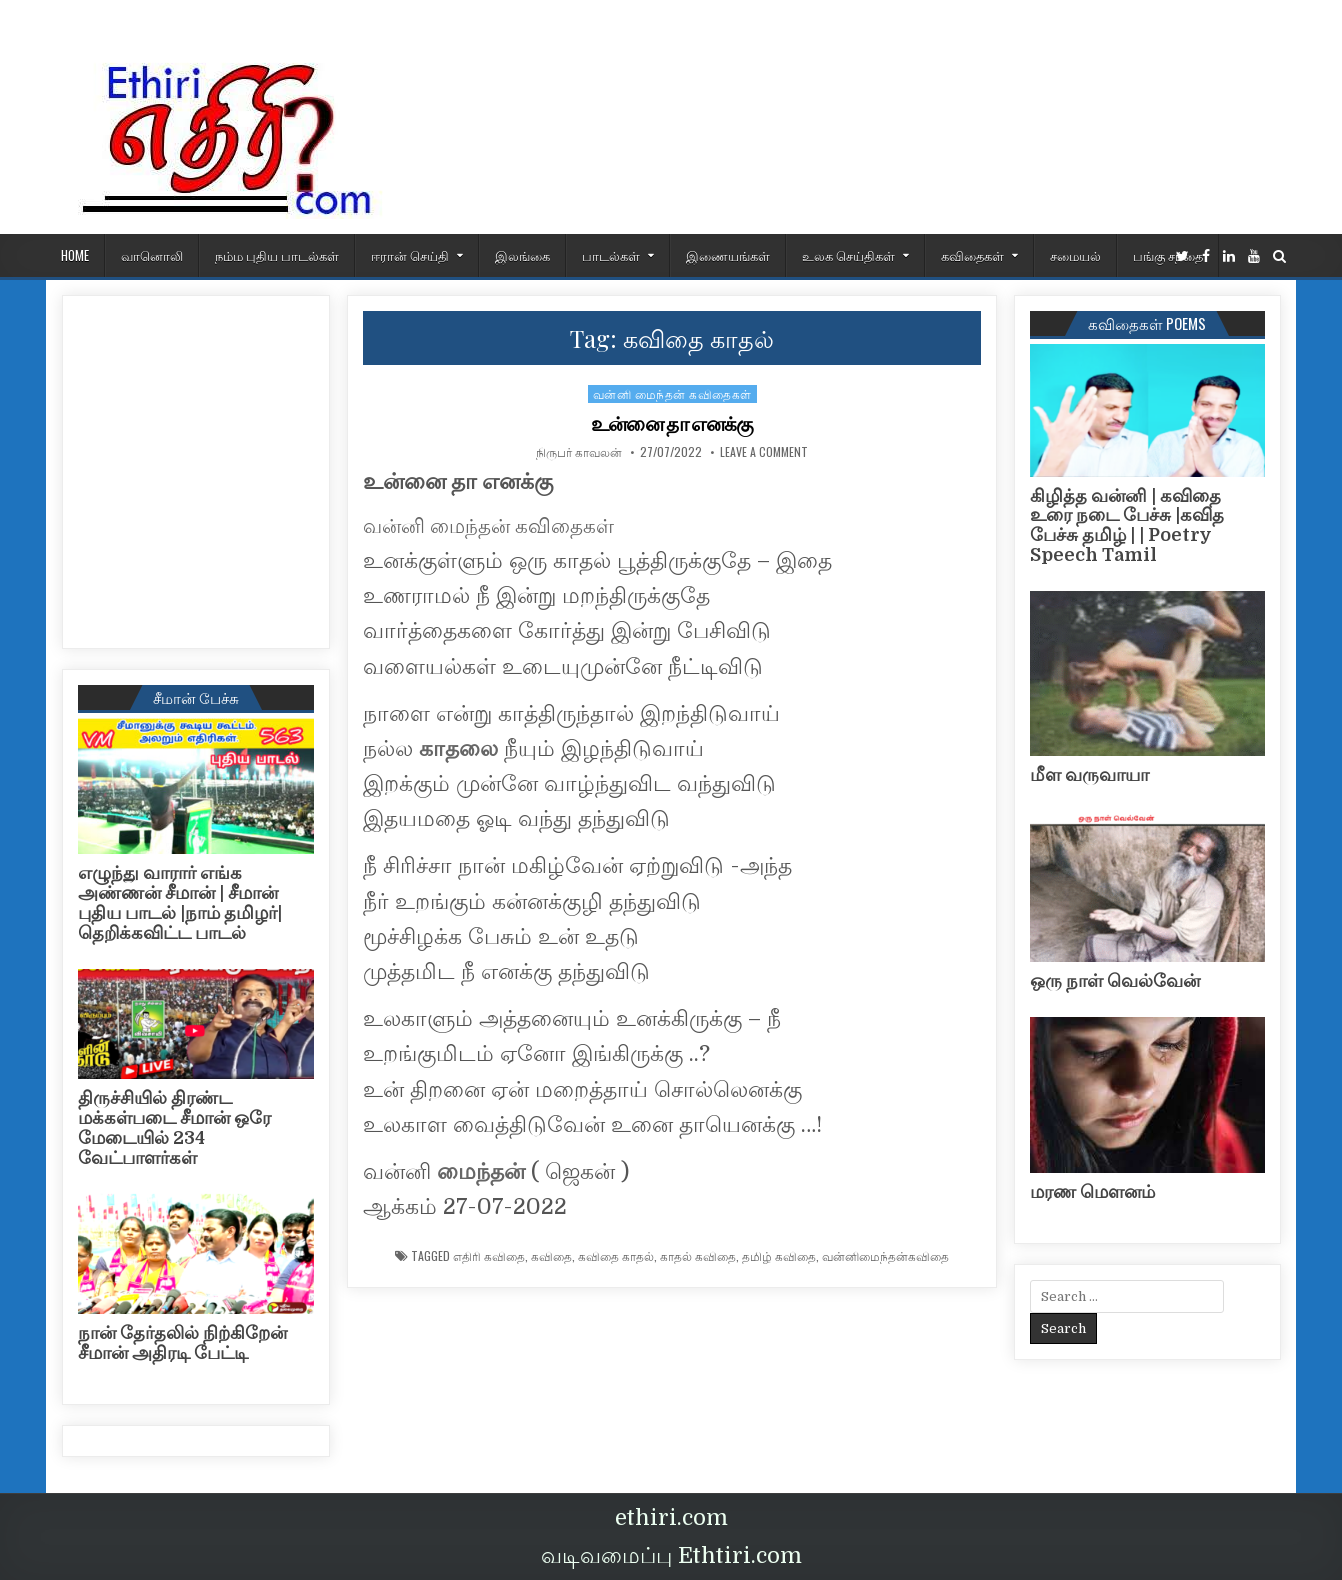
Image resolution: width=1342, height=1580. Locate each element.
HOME (75, 255)
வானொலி (152, 255)
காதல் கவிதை (698, 1256)
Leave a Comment (764, 452)
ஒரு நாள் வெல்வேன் (1115, 981)
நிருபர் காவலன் (579, 452)
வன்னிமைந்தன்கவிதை (885, 1256)
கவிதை (551, 1256)
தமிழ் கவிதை (779, 1256)
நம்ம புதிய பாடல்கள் (277, 255)
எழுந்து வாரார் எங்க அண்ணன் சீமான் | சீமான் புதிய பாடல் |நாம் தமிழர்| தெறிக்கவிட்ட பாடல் (180, 902)
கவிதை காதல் (616, 1256)
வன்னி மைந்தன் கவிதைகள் (672, 393)
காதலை (458, 748)
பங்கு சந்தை (1168, 255)
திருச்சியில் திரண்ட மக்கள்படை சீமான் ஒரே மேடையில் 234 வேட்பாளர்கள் (174, 1127)
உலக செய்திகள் (848, 255)
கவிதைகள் (972, 255)
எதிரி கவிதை (489, 1256)
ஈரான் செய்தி (410, 255)
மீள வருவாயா (1089, 775)
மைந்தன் (481, 1171)
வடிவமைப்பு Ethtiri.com (671, 1555)
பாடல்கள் (611, 255)
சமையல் (1075, 255)
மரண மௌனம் (1092, 1192)
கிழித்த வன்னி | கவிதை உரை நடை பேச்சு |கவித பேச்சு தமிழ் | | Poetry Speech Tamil (1127, 525)
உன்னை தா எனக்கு (672, 424)
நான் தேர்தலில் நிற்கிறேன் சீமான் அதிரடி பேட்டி (182, 1343)
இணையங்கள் (728, 255)
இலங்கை (522, 255)
